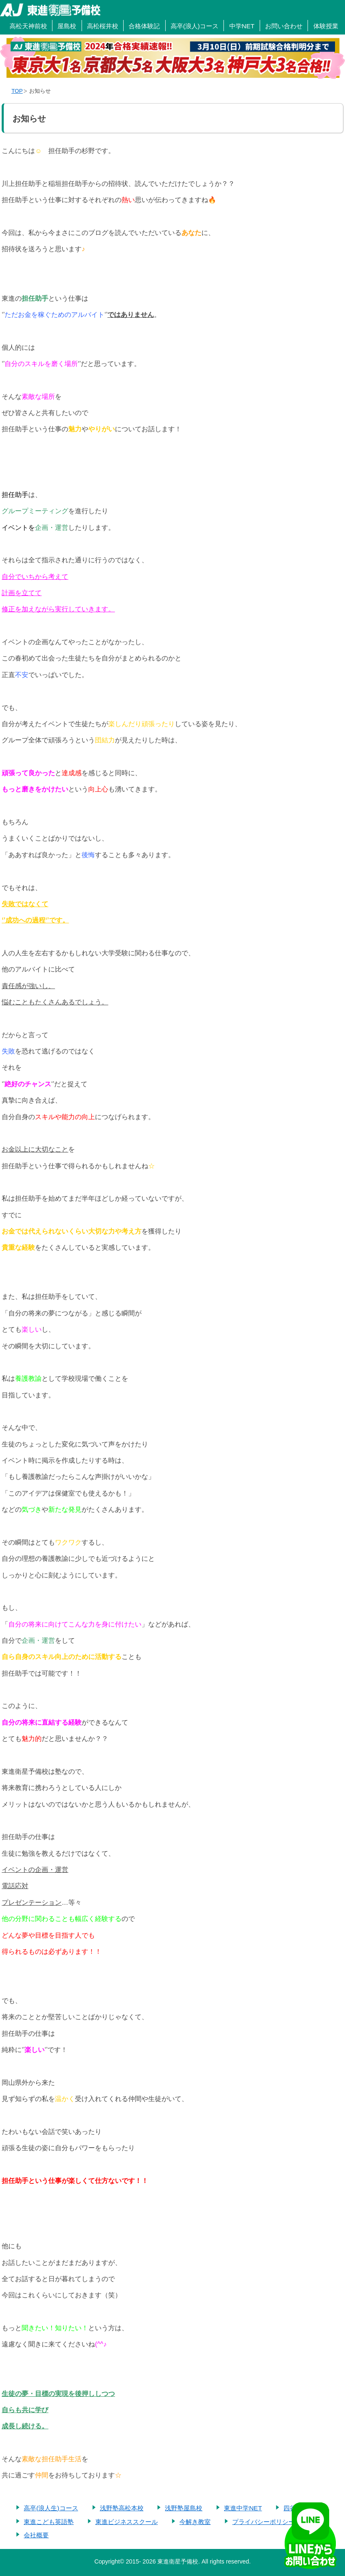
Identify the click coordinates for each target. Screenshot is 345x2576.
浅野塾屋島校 (183, 2508)
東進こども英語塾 (49, 2521)
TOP (16, 91)
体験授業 (325, 26)
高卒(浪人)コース (194, 26)
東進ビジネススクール (126, 2521)
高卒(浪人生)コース (51, 2508)
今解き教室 (195, 2521)
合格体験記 (144, 26)
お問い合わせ (284, 26)
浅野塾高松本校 (122, 2508)
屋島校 (66, 26)
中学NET (242, 26)
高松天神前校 (28, 26)
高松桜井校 (102, 26)
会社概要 (36, 2535)
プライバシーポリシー (263, 2521)
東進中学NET (243, 2508)
